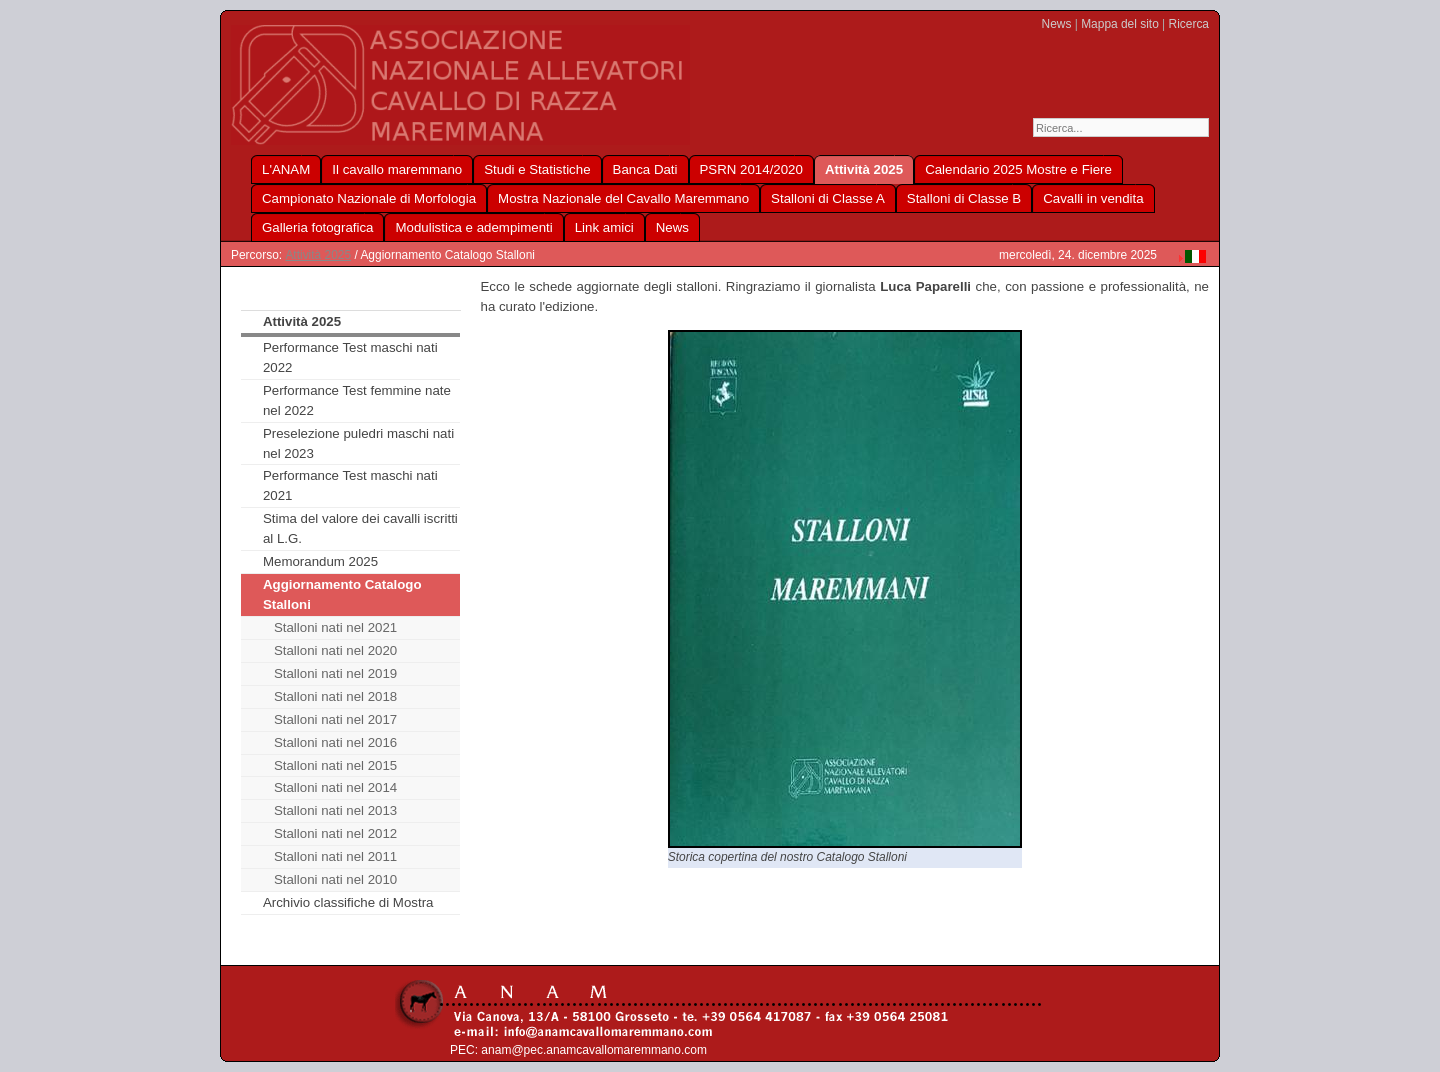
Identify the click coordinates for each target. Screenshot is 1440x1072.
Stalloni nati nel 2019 (335, 673)
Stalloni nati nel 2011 (335, 856)
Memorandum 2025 (320, 561)
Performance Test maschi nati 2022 (350, 357)
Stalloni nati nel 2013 (335, 810)
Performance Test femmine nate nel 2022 (357, 400)
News (1057, 24)
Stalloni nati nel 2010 (335, 879)
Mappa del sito (1120, 24)
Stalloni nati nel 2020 (335, 650)
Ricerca (1189, 24)
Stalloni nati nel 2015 (335, 765)
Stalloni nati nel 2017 (335, 719)
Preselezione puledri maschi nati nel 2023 (358, 443)
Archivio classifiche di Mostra (348, 902)
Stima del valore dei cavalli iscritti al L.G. (360, 528)
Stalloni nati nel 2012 (335, 833)
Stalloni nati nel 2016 (335, 742)
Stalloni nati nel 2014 (335, 787)
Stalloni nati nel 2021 (335, 627)
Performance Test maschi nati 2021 (350, 485)
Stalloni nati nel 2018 (335, 696)
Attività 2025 (318, 255)
